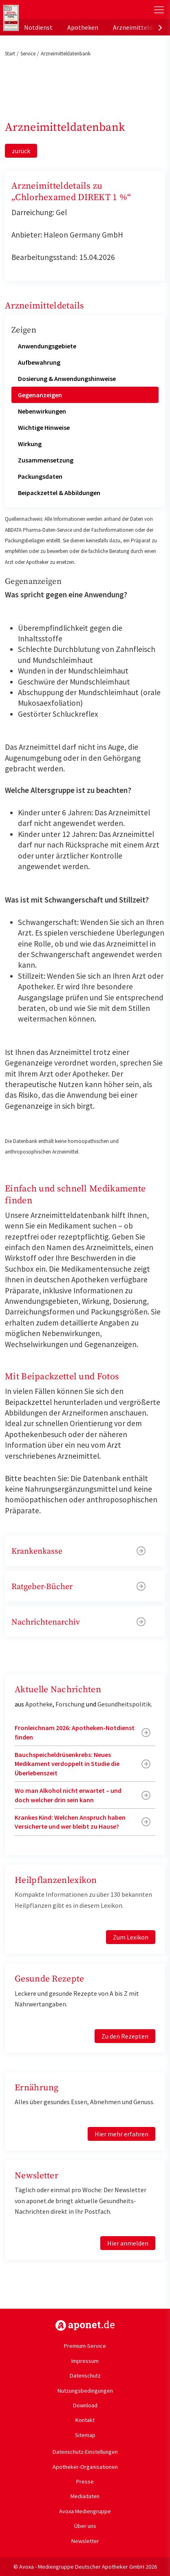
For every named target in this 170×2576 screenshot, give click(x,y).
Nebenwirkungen (42, 411)
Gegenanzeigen (40, 395)
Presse (85, 2481)
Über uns (85, 2526)
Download (85, 2405)
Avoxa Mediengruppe (85, 2511)
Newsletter (85, 2541)
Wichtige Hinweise (44, 427)
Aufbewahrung (39, 362)
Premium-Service (85, 2345)
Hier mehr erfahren (121, 2134)
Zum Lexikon (130, 1937)
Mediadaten (85, 2496)
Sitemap (85, 2435)
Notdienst (38, 27)
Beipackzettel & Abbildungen (59, 493)
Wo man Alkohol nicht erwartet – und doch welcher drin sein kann (68, 1794)
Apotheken (82, 27)
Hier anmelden (127, 2243)
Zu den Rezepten (125, 2036)
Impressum (85, 2361)
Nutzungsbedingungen (85, 2390)
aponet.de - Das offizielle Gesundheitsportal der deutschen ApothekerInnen (54, 9)
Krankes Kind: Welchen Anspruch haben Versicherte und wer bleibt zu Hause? (70, 1821)
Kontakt (85, 2420)
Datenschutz (85, 2375)
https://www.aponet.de (85, 2325)
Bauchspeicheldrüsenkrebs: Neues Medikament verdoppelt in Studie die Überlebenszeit (67, 1763)
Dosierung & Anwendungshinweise (67, 378)
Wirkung (30, 444)
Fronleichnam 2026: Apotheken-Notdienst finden (75, 1732)
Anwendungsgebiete (47, 346)
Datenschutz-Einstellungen (85, 2451)
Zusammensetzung (45, 460)
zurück (21, 151)
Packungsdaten (40, 476)
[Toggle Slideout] (159, 10)
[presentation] (160, 27)
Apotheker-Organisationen (85, 2466)
